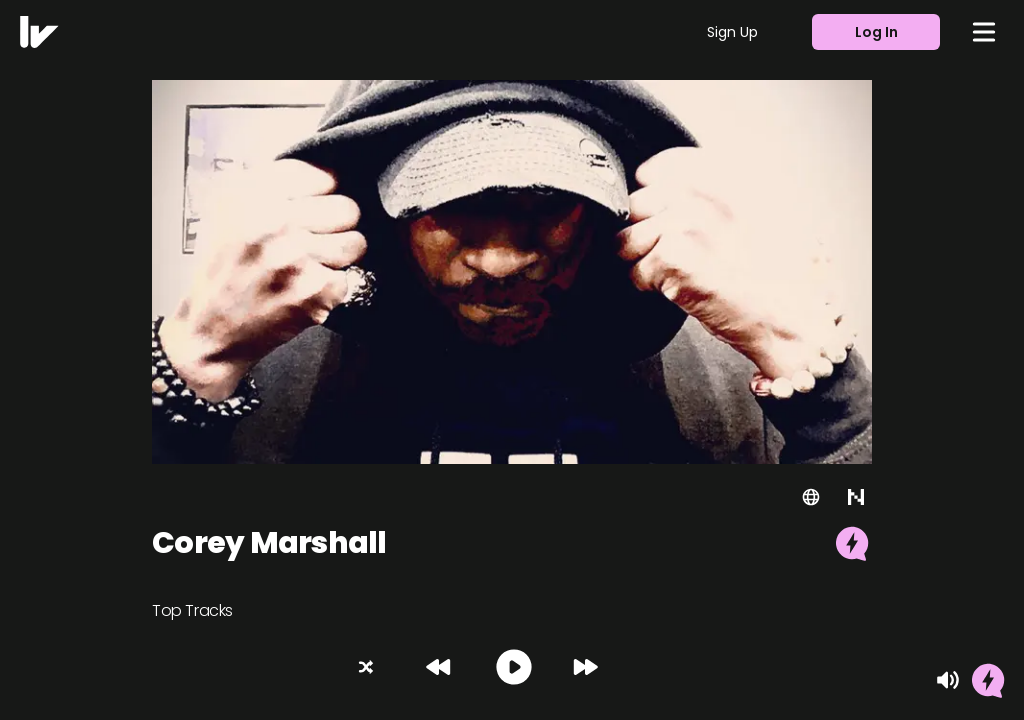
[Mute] (948, 680)
